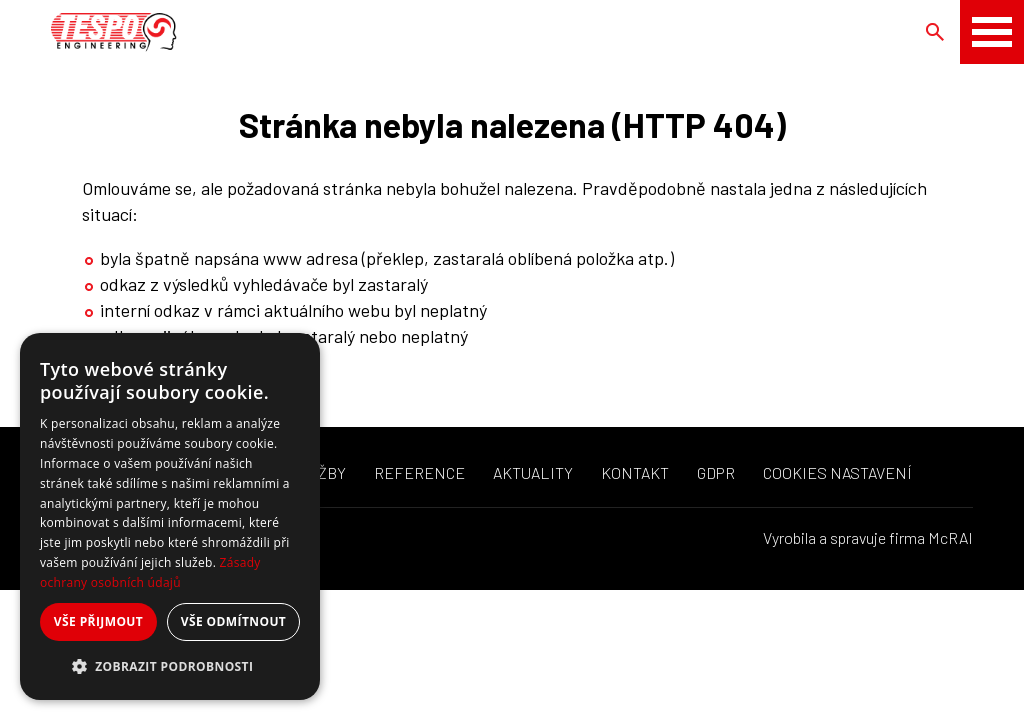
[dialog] (170, 516)
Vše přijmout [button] (98, 621)
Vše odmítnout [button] (233, 621)
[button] (170, 667)
